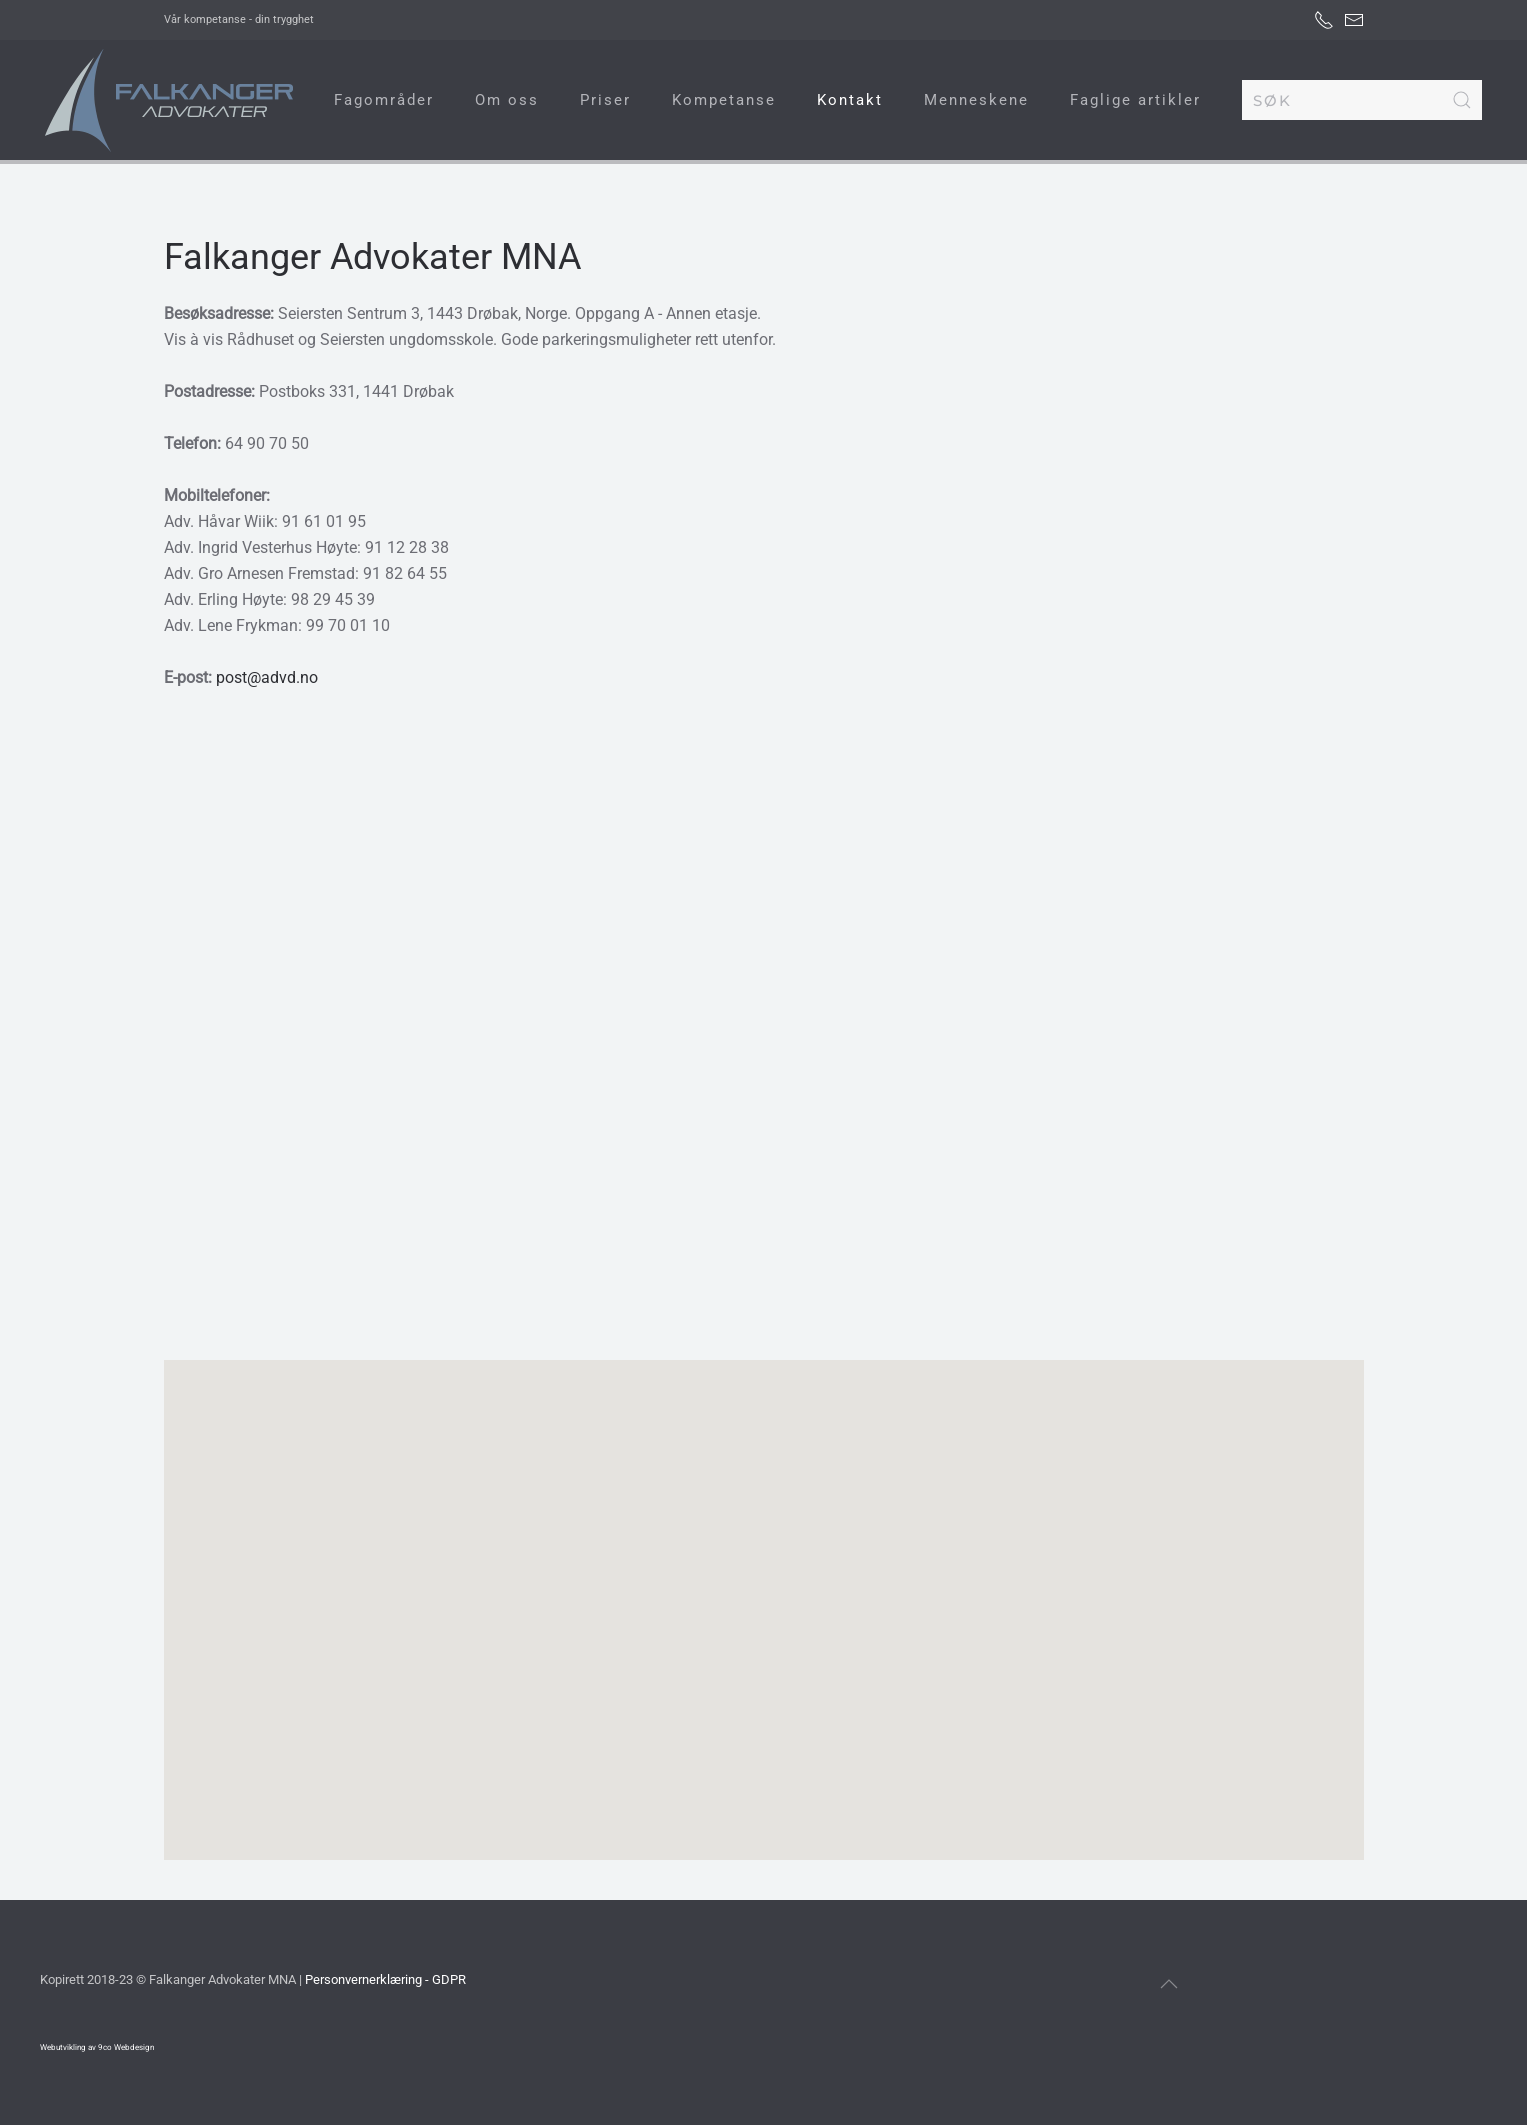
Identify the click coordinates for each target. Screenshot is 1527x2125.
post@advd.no (267, 677)
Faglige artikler (1135, 100)
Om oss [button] (507, 100)
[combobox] (1362, 100)
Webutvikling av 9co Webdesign (97, 2047)
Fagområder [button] (384, 100)
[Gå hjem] (169, 100)
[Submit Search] (1462, 100)
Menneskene (976, 100)
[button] (764, 1591)
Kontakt (850, 100)
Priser (605, 100)
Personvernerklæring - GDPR (385, 1979)
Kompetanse (724, 100)
